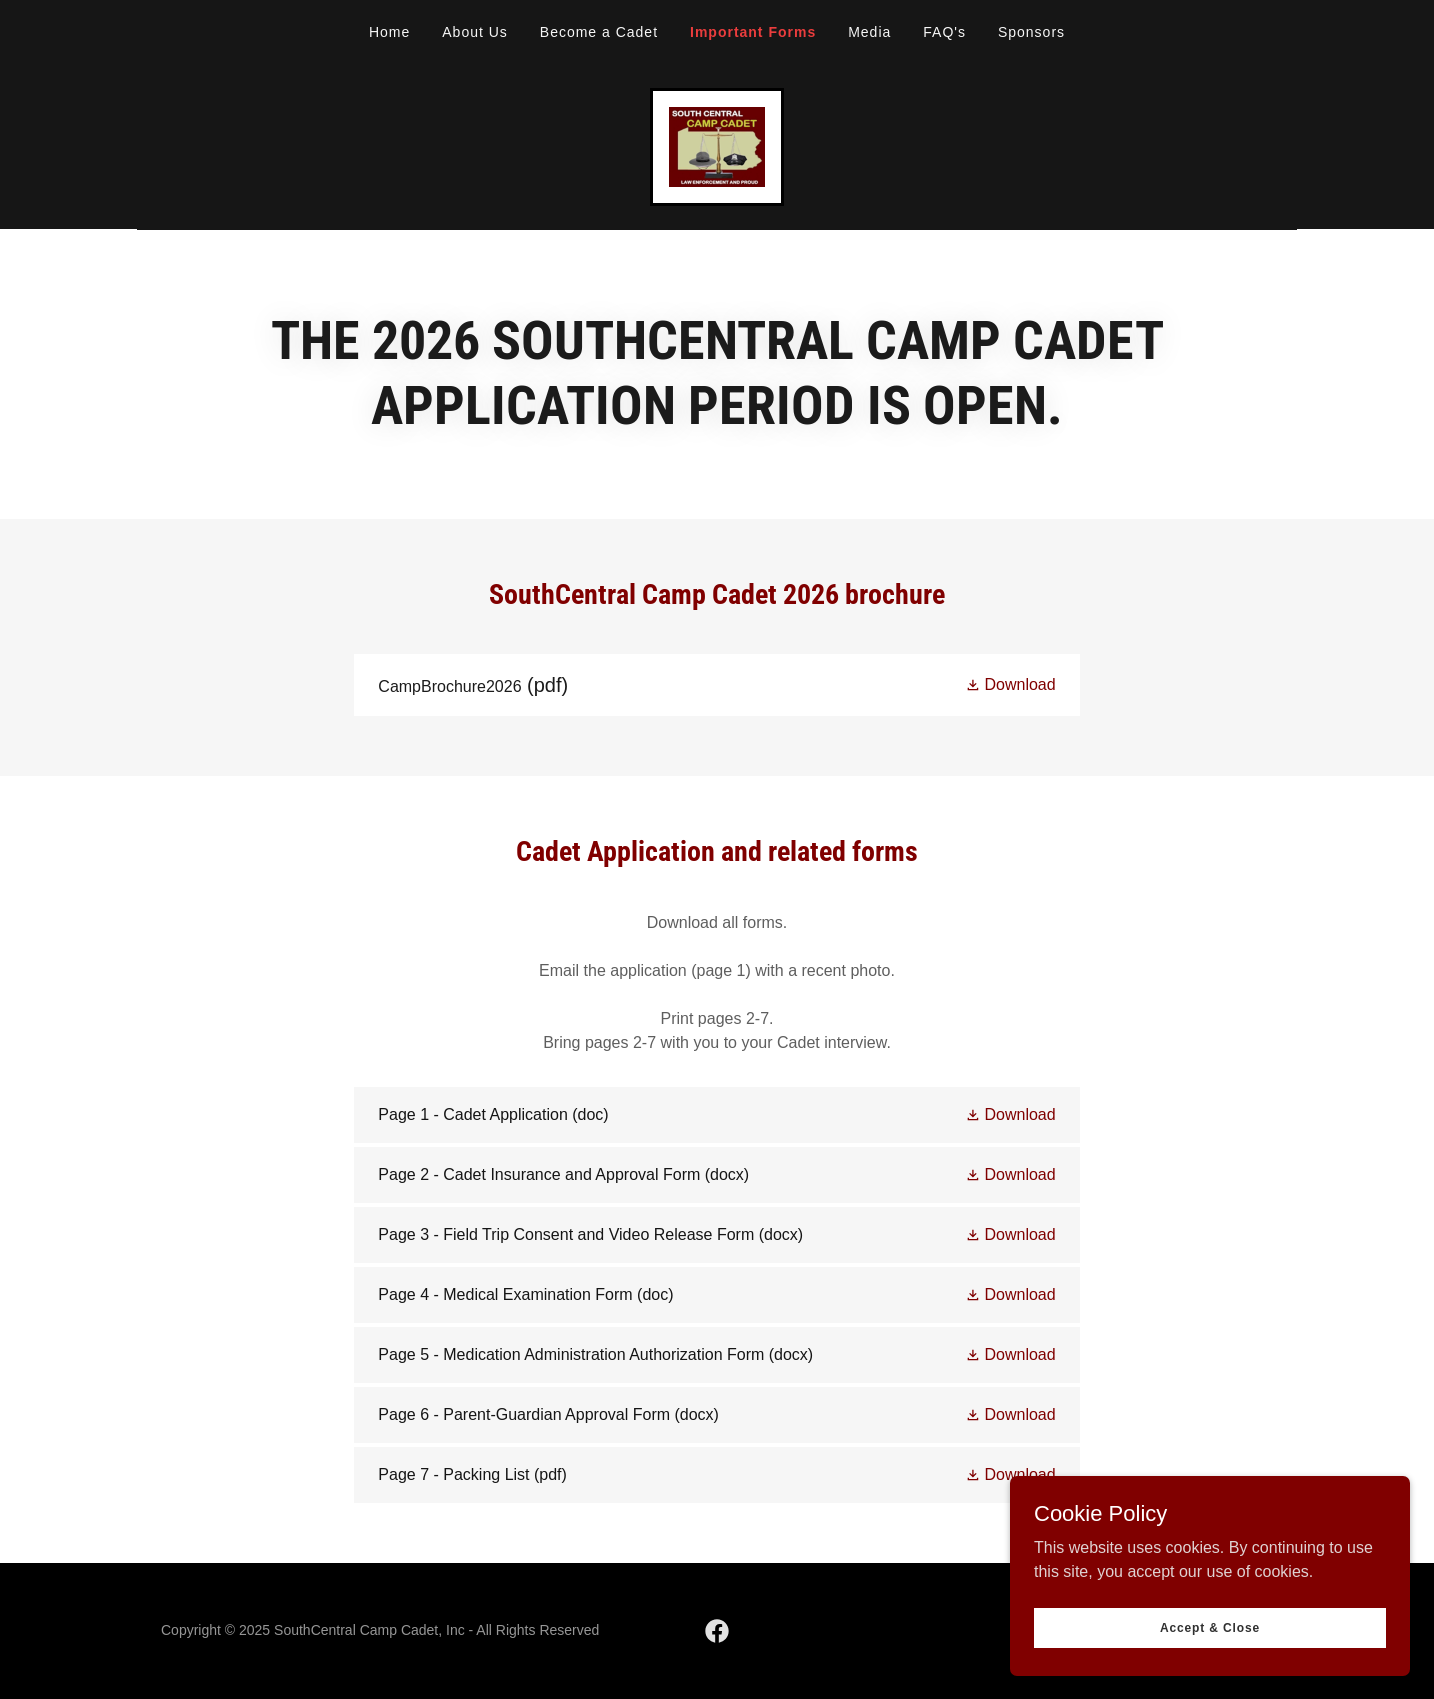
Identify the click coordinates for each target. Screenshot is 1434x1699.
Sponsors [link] (1031, 32)
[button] (1010, 684)
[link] (717, 145)
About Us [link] (475, 32)
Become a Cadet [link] (599, 32)
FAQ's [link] (944, 32)
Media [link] (869, 32)
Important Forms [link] (753, 32)
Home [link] (389, 32)
